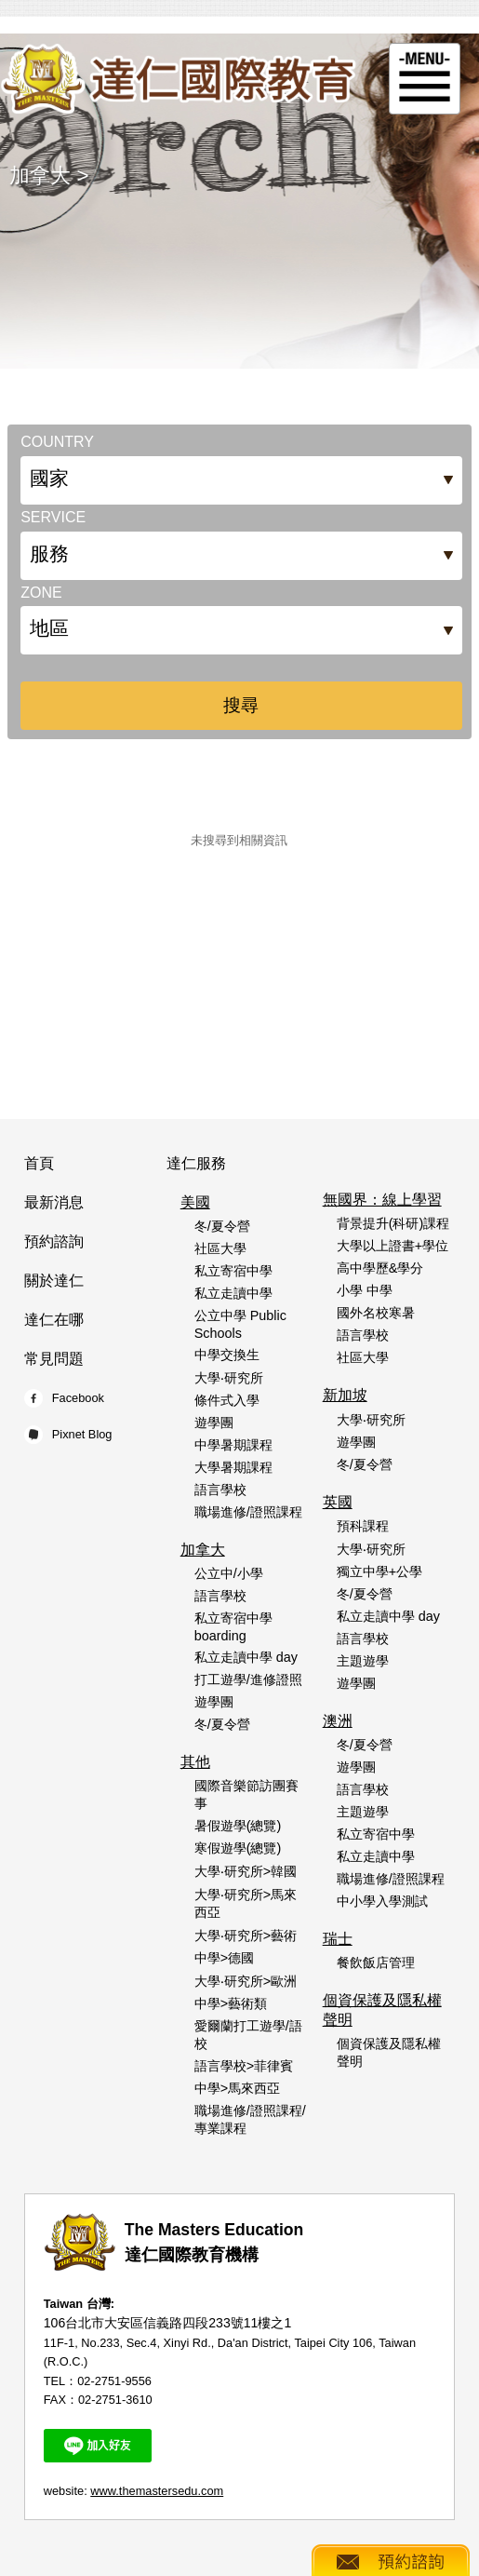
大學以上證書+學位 (392, 1245)
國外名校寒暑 (376, 1312)
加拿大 (40, 175)
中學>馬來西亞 (237, 2088)
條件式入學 (226, 1400)
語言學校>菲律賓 (243, 2065)
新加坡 (345, 1395)
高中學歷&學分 (380, 1268)
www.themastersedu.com (156, 2491)
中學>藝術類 (230, 2003)
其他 (195, 1762)
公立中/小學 (228, 1573)
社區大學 (220, 1248)
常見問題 (54, 1359)
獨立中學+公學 (379, 1571)
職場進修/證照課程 (248, 1511)
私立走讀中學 (233, 1293)
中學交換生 (226, 1354)
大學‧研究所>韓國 (245, 1871)
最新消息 (54, 1202)
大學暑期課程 (233, 1467)
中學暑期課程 (233, 1444)
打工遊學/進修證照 (248, 1679)
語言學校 (220, 1489)
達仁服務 (196, 1163)
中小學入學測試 (382, 1901)
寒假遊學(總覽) (238, 1848)
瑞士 (338, 1939)
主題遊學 (363, 1660)
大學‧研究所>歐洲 (245, 1981)
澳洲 (338, 1721)
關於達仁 (54, 1280)
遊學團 (213, 1422)
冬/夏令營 (222, 1226)
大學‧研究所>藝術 (245, 1935)
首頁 (39, 1163)
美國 (195, 1202)
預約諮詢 (54, 1241)
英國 (338, 1502)
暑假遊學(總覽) (238, 1825)
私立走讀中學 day (246, 1657)
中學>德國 (224, 1957)
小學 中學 (365, 1290)
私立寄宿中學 (233, 1270)
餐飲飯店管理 (376, 1962)
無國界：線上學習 (382, 1199)
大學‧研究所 (228, 1377)
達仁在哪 (54, 1320)
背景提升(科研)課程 (393, 1223)
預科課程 (363, 1525)
